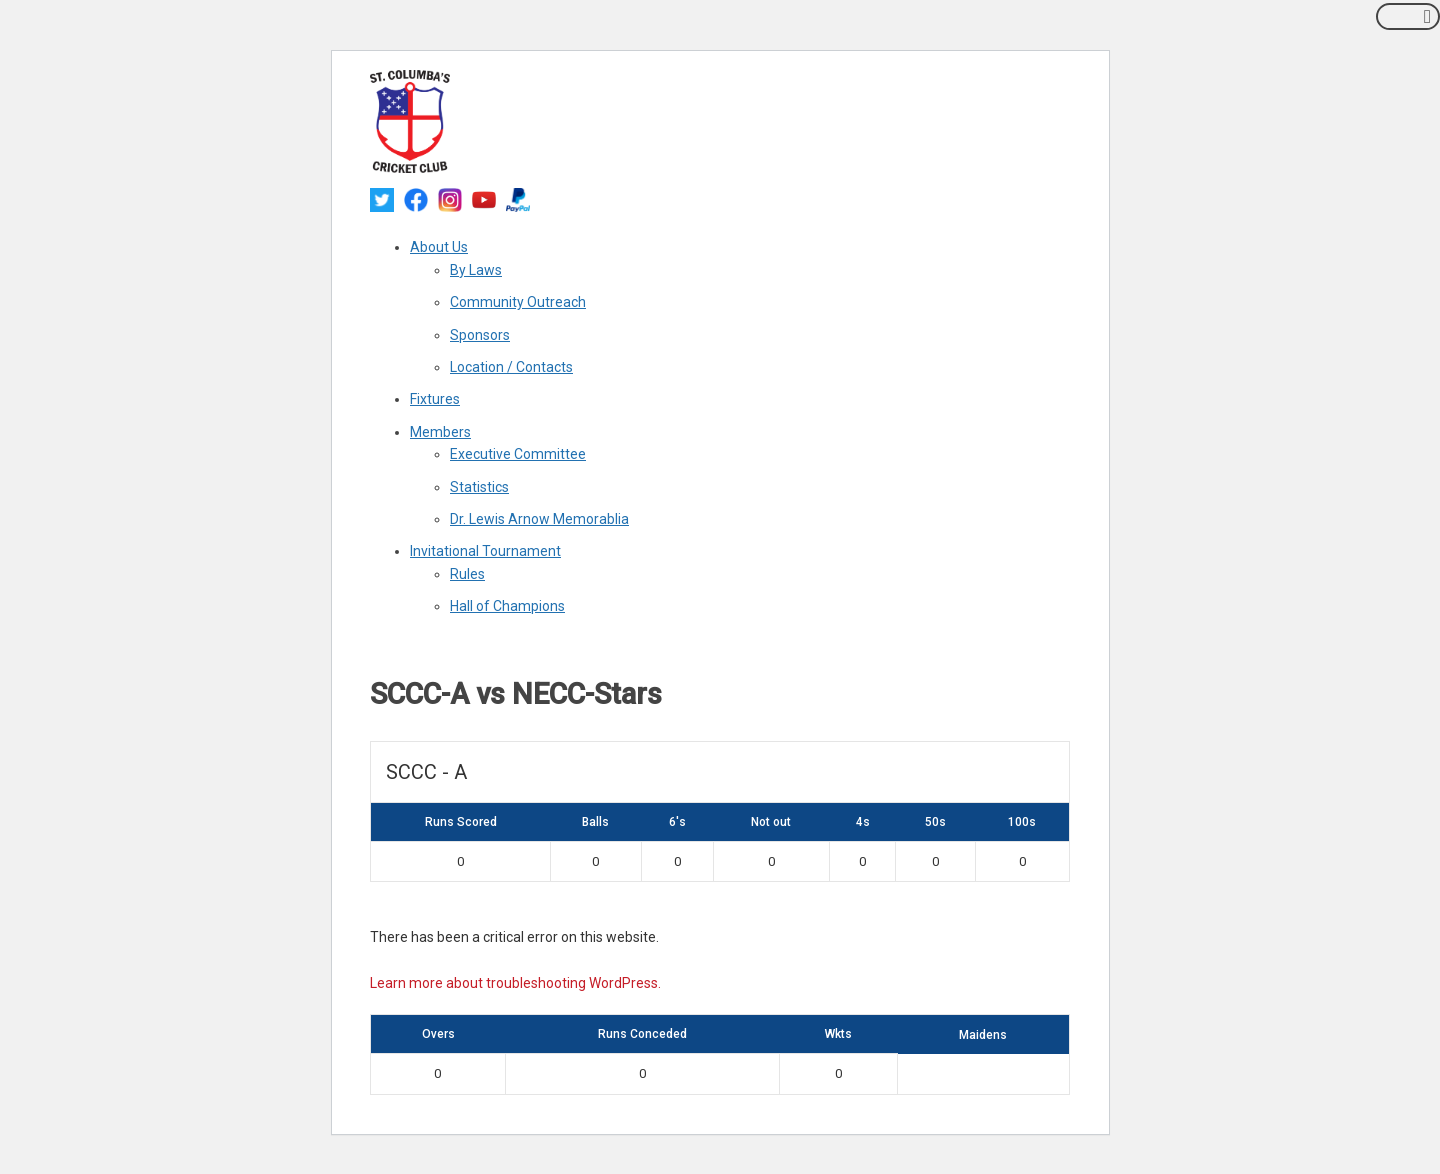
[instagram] (450, 199)
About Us (439, 247)
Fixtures (435, 399)
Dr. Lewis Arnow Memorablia (539, 519)
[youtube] (484, 199)
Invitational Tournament (485, 551)
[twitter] (382, 199)
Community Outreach (518, 302)
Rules (467, 574)
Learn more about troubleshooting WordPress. (515, 983)
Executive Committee (518, 454)
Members (440, 432)
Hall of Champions (507, 606)
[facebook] (416, 199)
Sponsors (480, 335)
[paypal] (518, 199)
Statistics (479, 487)
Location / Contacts (511, 367)
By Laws (476, 270)
